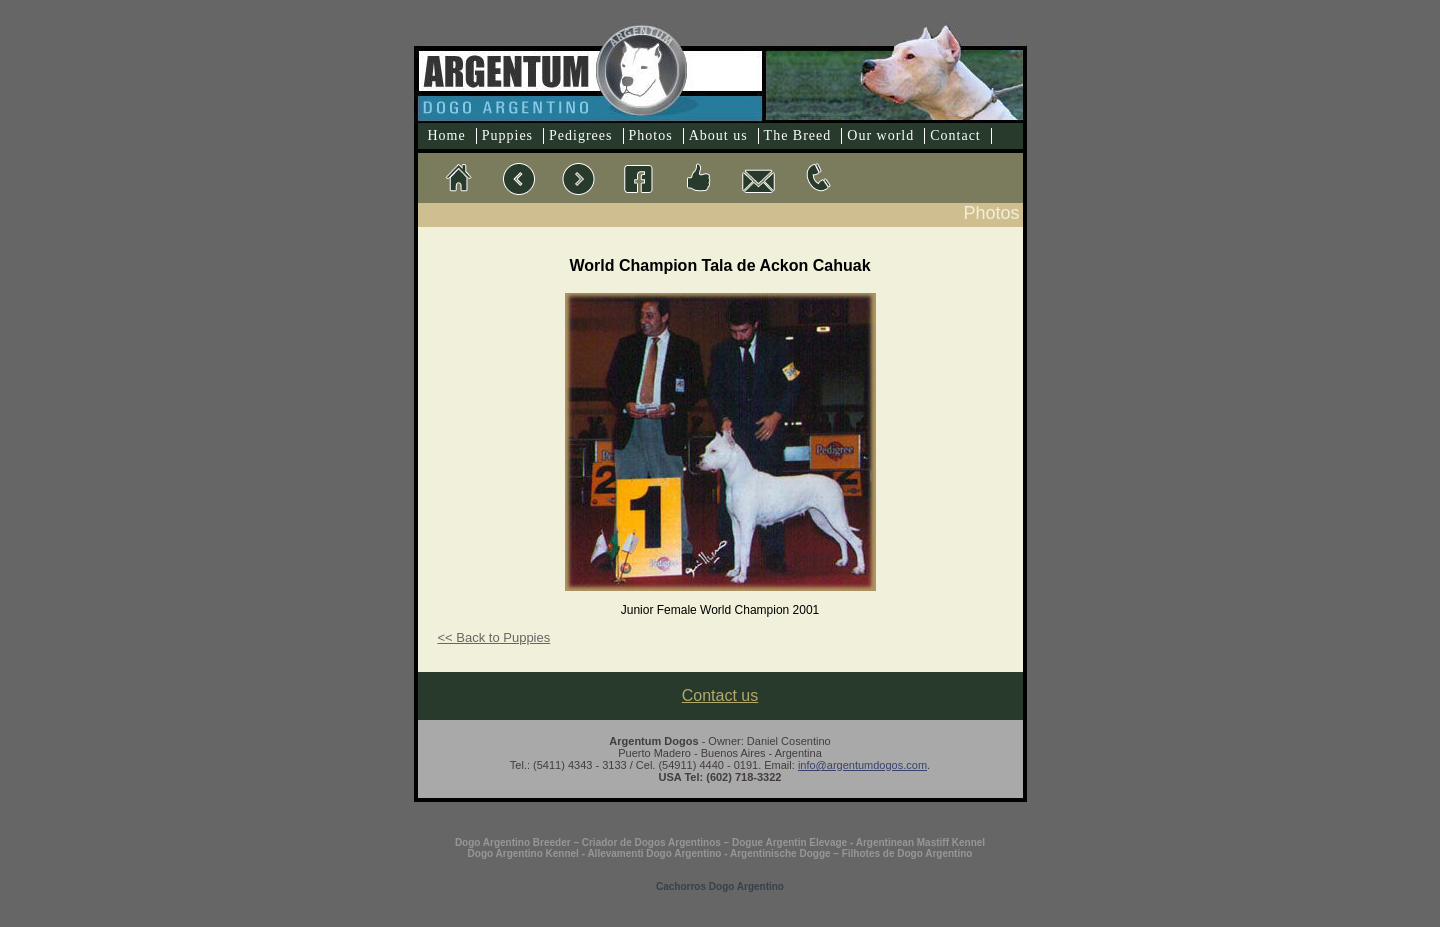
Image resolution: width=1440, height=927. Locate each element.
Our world (880, 135)
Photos (651, 135)
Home (447, 135)
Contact (955, 135)
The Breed (798, 135)
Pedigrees (580, 135)
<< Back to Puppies (494, 637)
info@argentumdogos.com (862, 765)
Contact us (720, 695)
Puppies (507, 135)
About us (718, 135)
